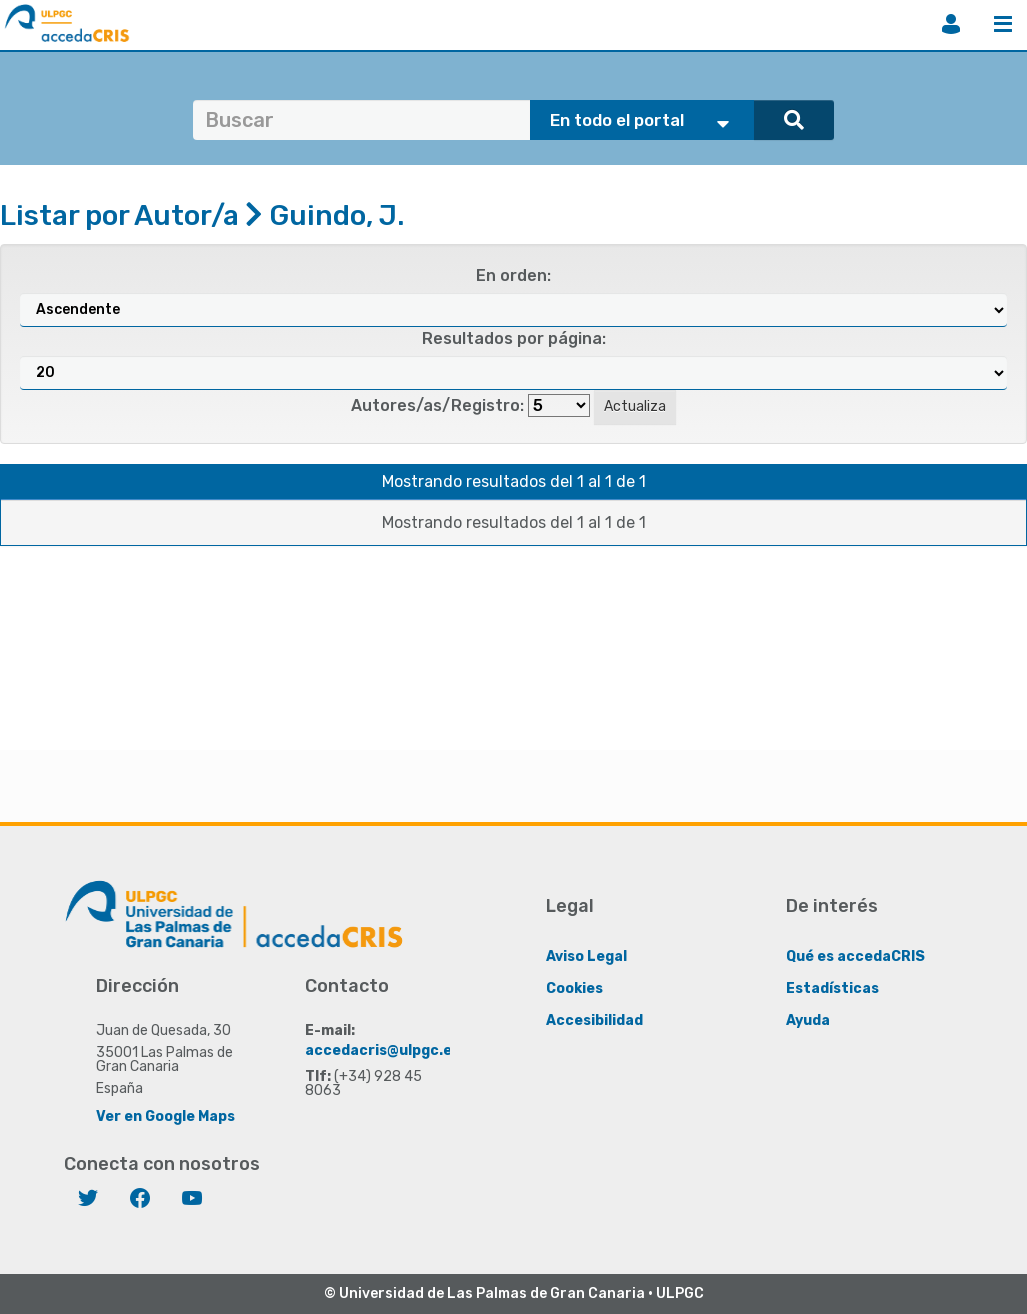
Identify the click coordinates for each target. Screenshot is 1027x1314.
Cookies (574, 987)
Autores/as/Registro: (437, 405)
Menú (1003, 24)
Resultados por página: (514, 338)
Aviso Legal (586, 955)
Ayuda (808, 1019)
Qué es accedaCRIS (855, 955)
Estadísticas (832, 987)
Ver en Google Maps (165, 1115)
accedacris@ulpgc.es (382, 1049)
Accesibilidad (594, 1019)
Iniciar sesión (951, 24)
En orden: (513, 275)
